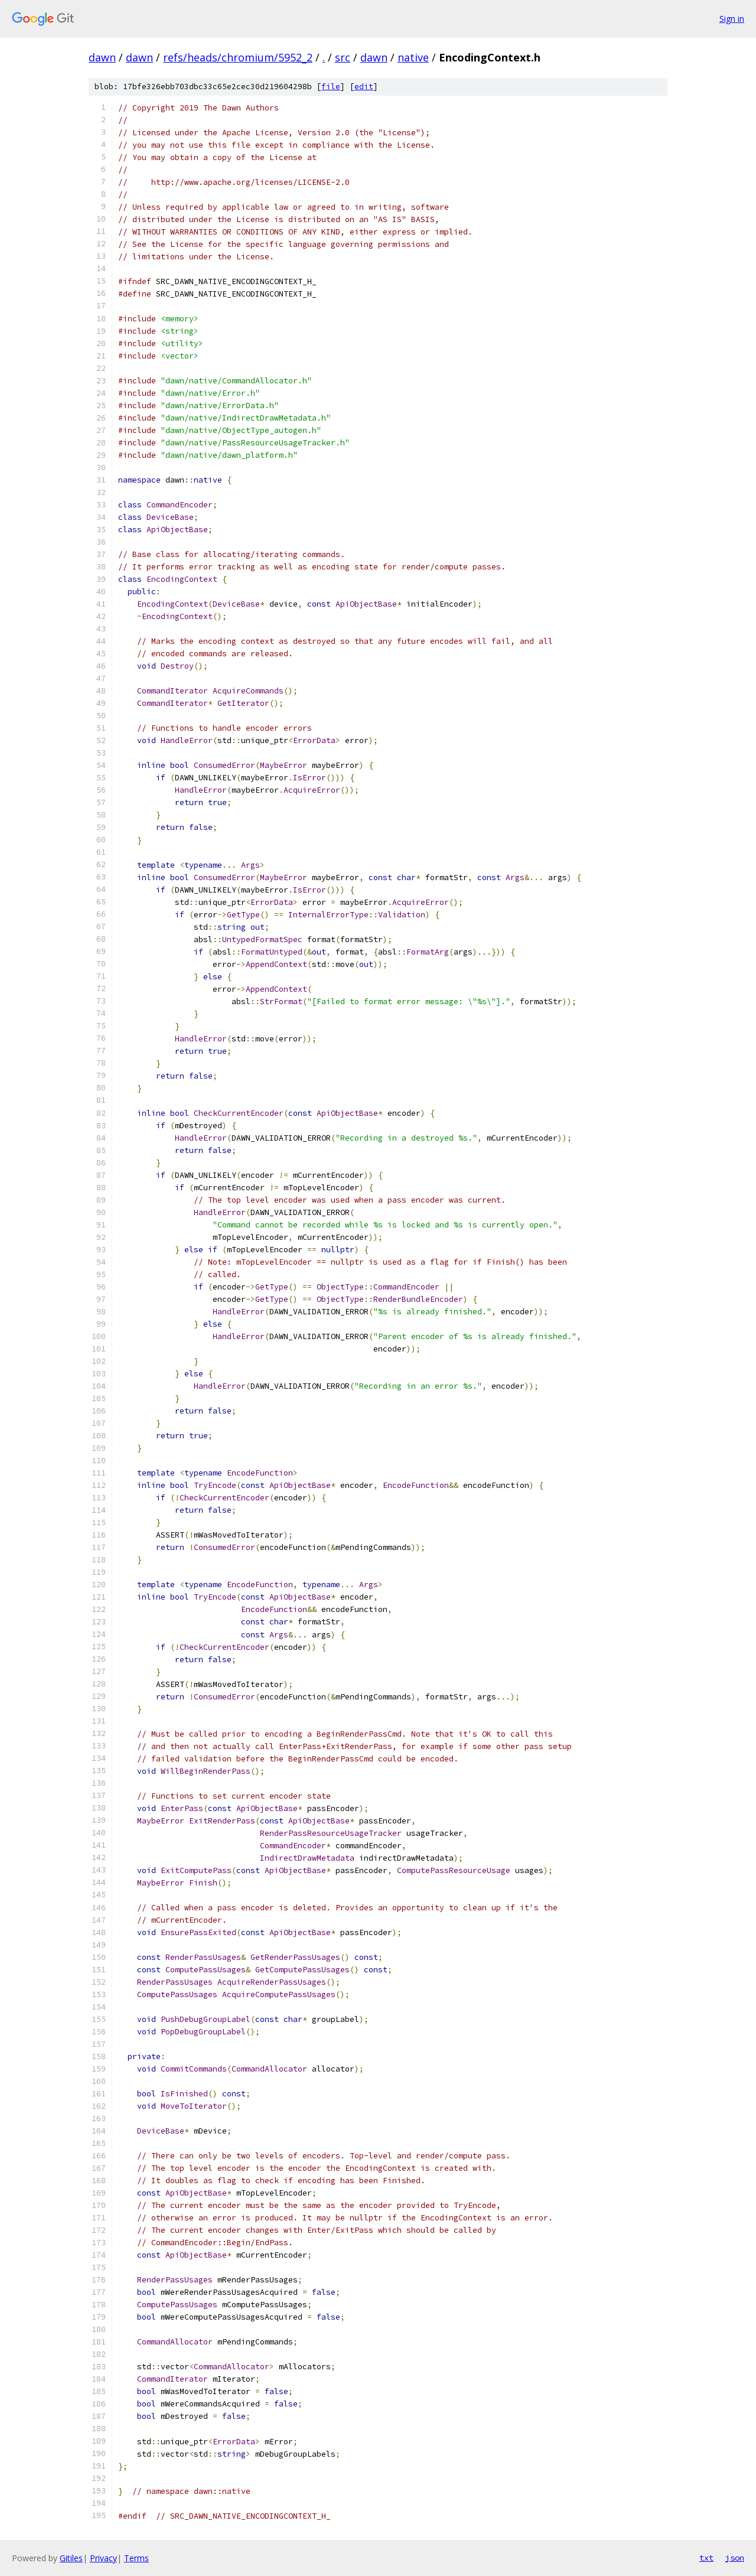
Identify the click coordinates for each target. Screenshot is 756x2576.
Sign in (731, 18)
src (342, 57)
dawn (102, 57)
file (330, 87)
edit (363, 87)
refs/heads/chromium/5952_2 (237, 57)
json (734, 2557)
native (413, 57)
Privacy (103, 2558)
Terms (136, 2558)
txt (706, 2557)
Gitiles (71, 2558)
